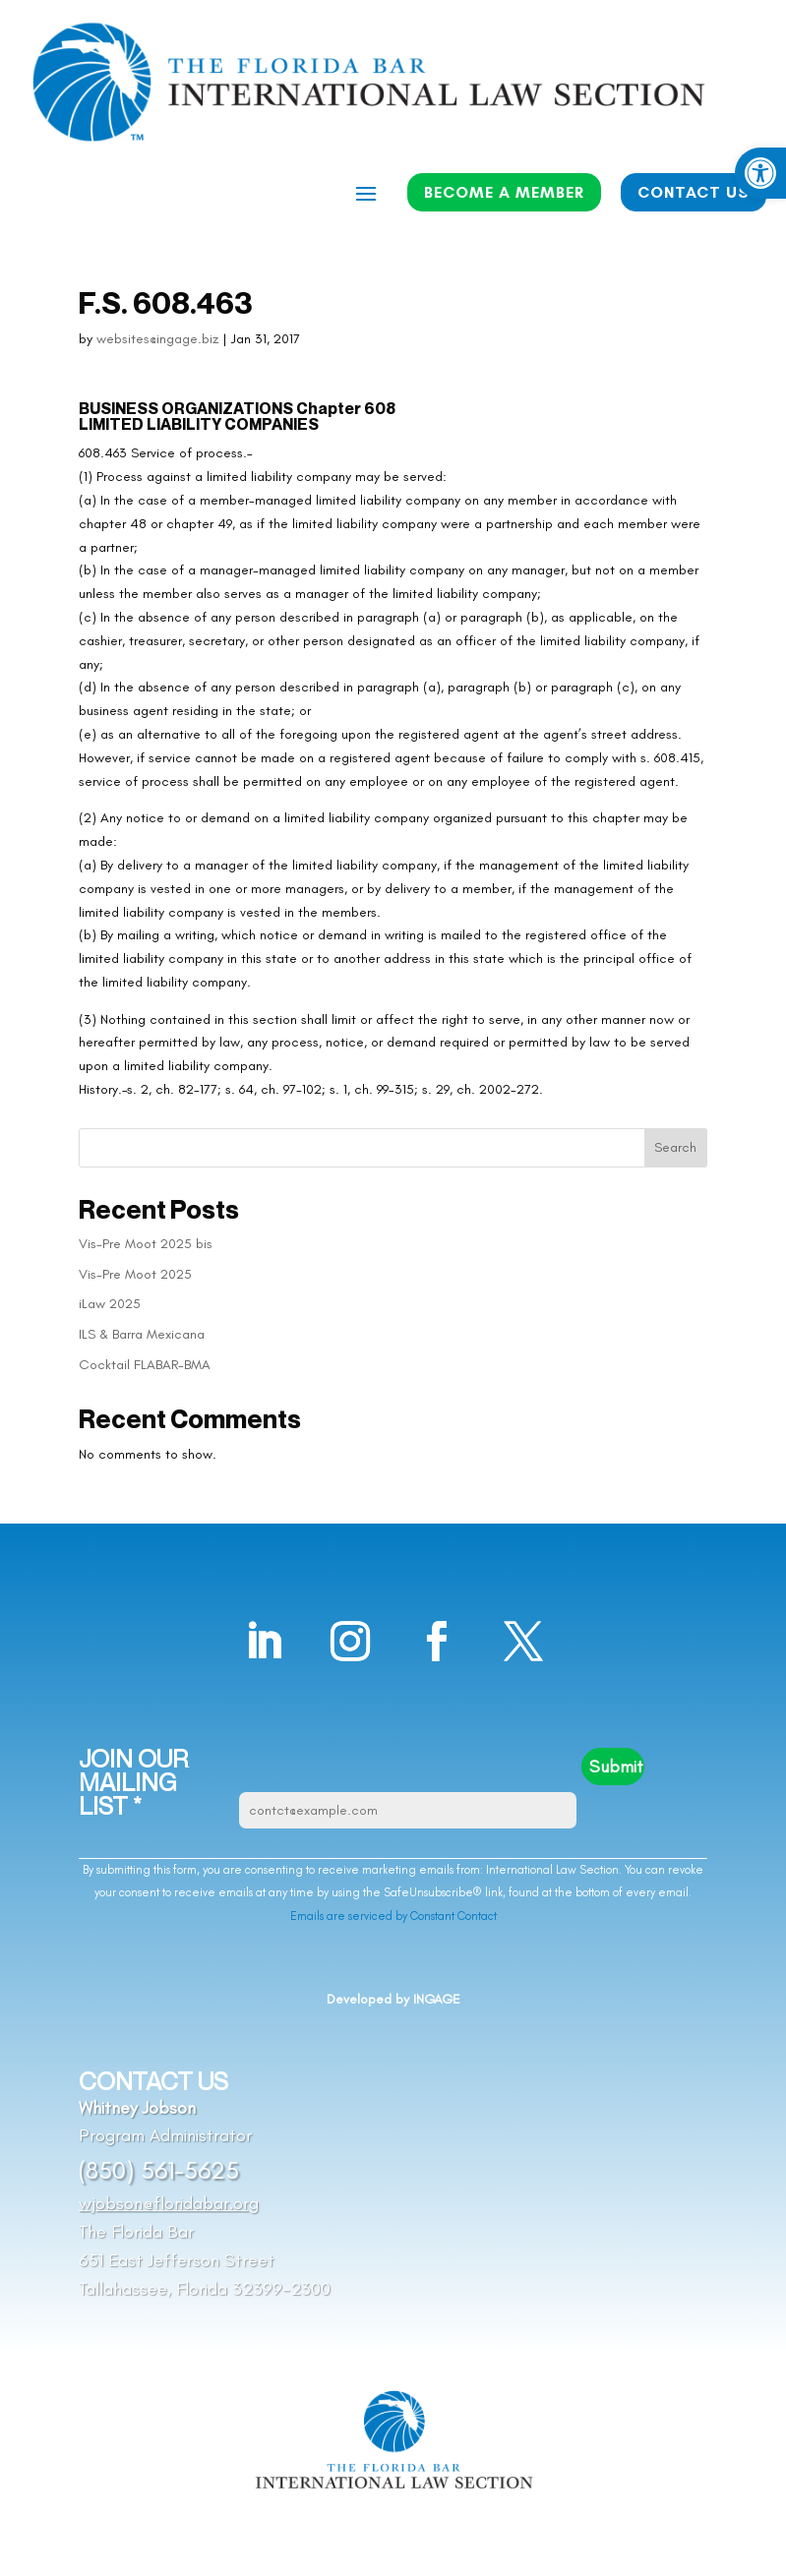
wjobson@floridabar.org (169, 2203)
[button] (760, 173)
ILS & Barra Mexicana (142, 1334)
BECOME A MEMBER (504, 192)
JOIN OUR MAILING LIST (133, 1783)
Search (675, 1147)
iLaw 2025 (110, 1303)
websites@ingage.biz (157, 338)
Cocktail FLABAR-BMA (145, 1364)
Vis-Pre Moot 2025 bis (145, 1243)
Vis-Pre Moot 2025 (135, 1274)
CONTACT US (693, 192)
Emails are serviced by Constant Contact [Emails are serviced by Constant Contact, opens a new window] (393, 1916)
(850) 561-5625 (159, 2170)
